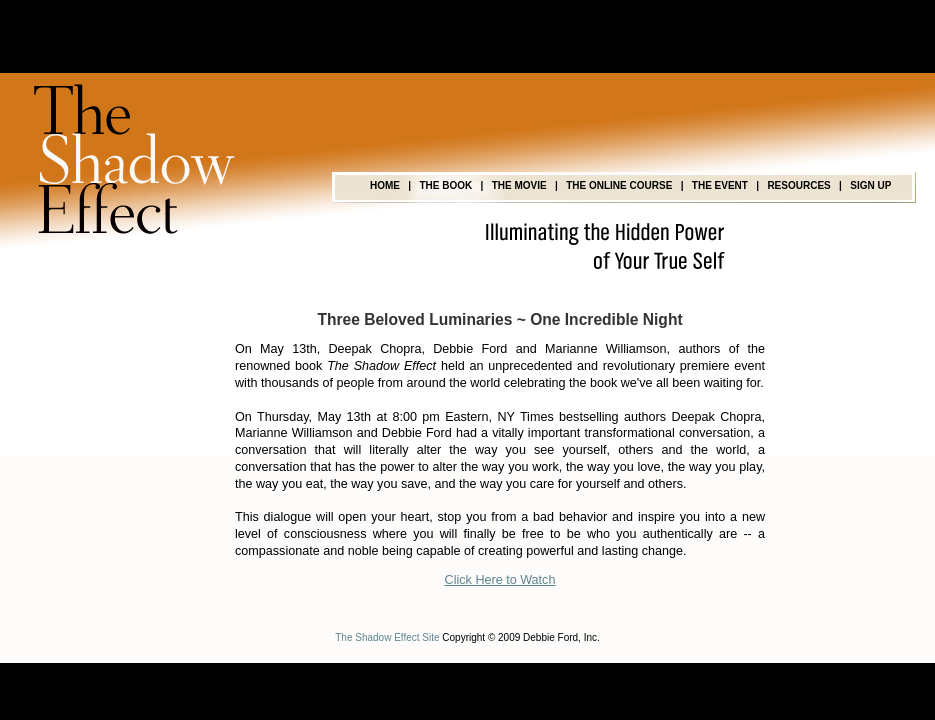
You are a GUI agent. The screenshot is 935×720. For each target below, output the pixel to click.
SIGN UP (870, 185)
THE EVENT (720, 185)
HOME (385, 185)
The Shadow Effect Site (387, 637)
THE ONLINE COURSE (619, 185)
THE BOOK (445, 185)
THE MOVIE (519, 185)
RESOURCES (798, 185)
